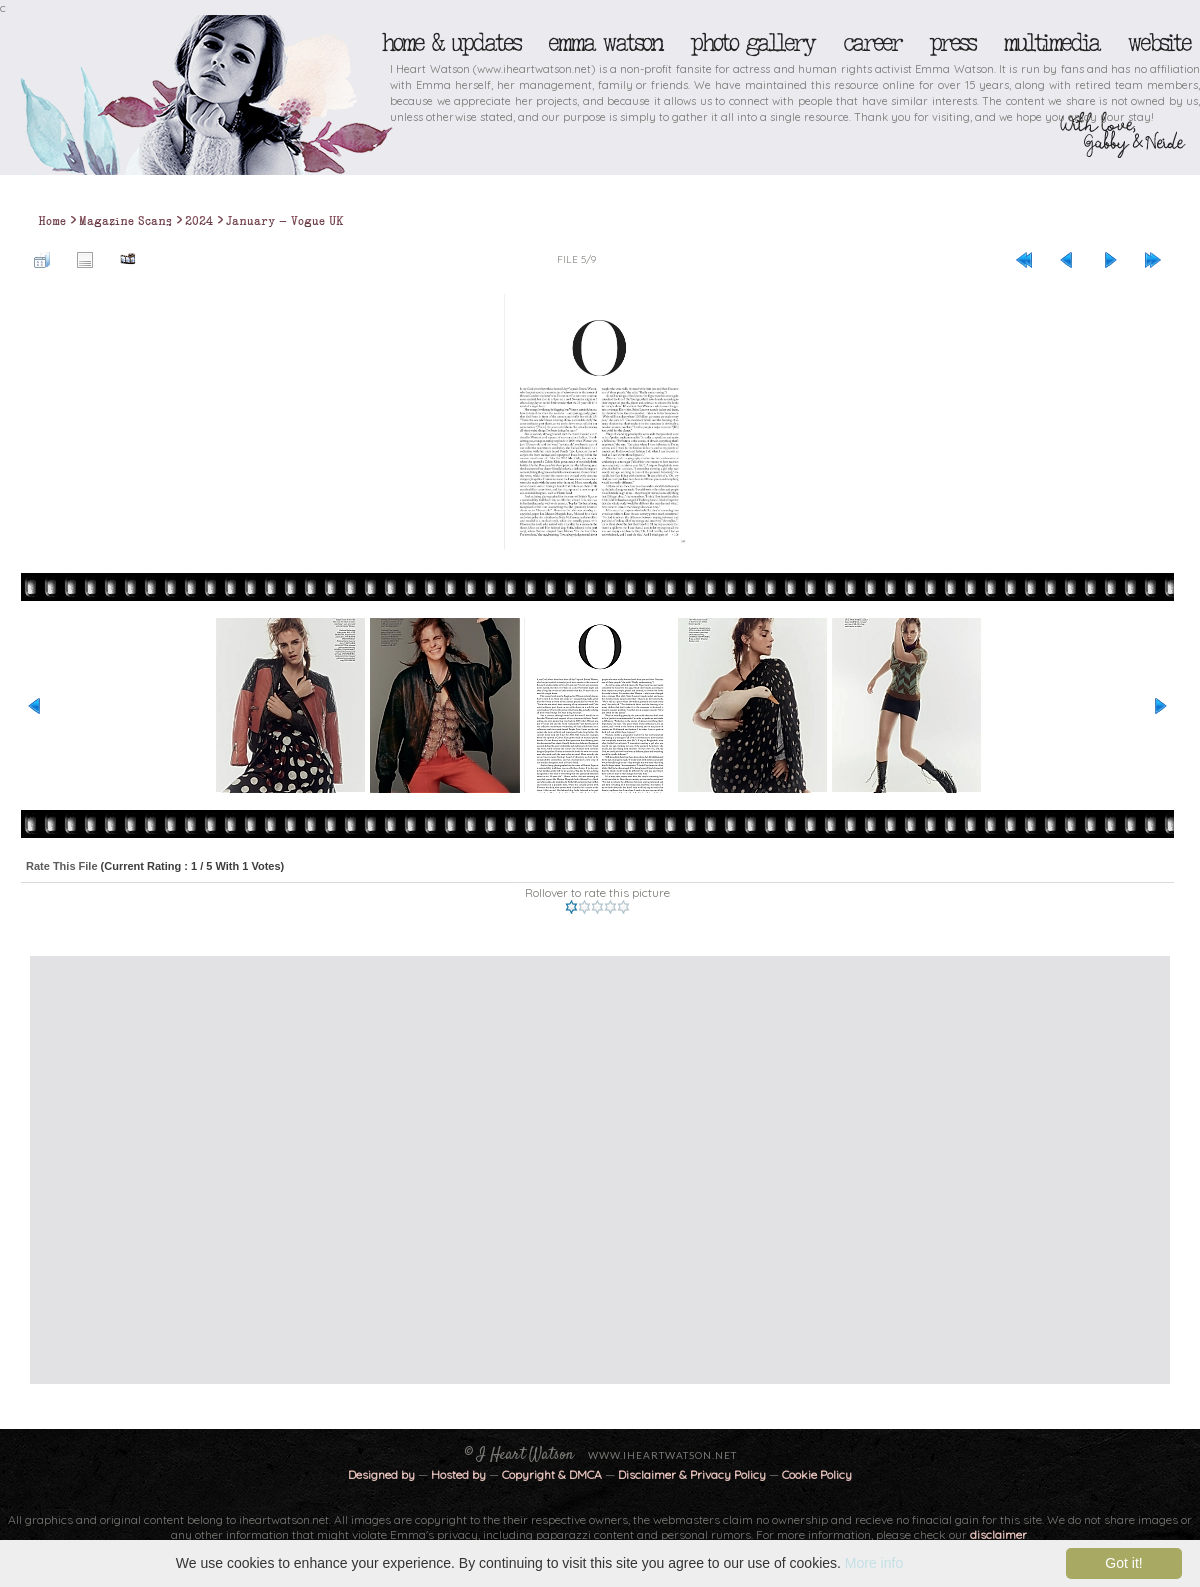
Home (52, 221)
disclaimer (998, 1534)
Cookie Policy (817, 1474)
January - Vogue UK (285, 221)
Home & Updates (450, 43)
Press (952, 43)
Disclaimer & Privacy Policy (693, 1474)
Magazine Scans (125, 221)
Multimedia (1051, 43)
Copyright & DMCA (552, 1474)
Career (871, 43)
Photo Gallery (752, 43)
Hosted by (458, 1474)
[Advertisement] (194, 1170)
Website (1158, 43)
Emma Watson (605, 43)
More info (874, 1563)
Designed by (381, 1474)
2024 (199, 221)
